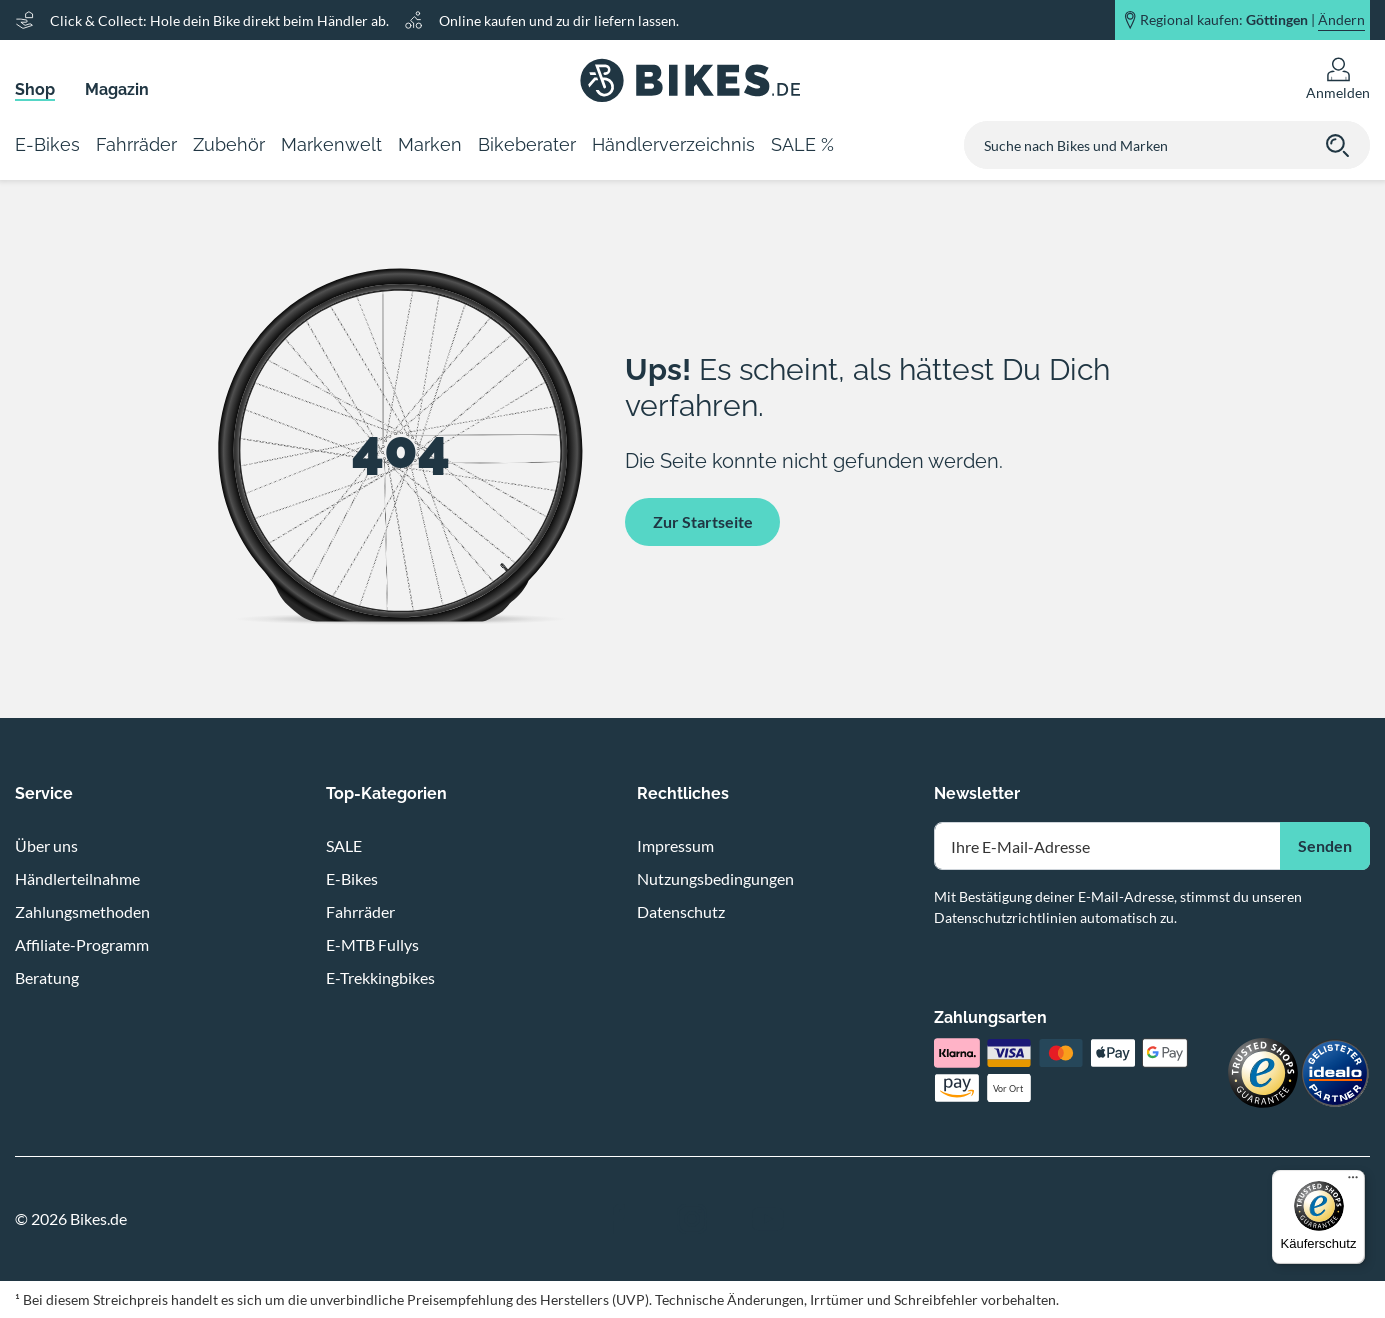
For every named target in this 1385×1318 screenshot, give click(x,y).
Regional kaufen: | (1252, 20)
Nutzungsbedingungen (715, 878)
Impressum (675, 845)
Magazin (117, 89)
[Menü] (1353, 1182)
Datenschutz (681, 911)
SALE (344, 845)
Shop (35, 89)
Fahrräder (360, 911)
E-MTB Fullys (372, 944)
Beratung (47, 977)
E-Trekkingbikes (380, 977)
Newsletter (977, 793)
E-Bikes (352, 878)
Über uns (46, 845)
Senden (1325, 845)
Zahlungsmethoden (82, 911)
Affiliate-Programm (82, 944)
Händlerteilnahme (77, 878)
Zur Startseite (703, 521)
